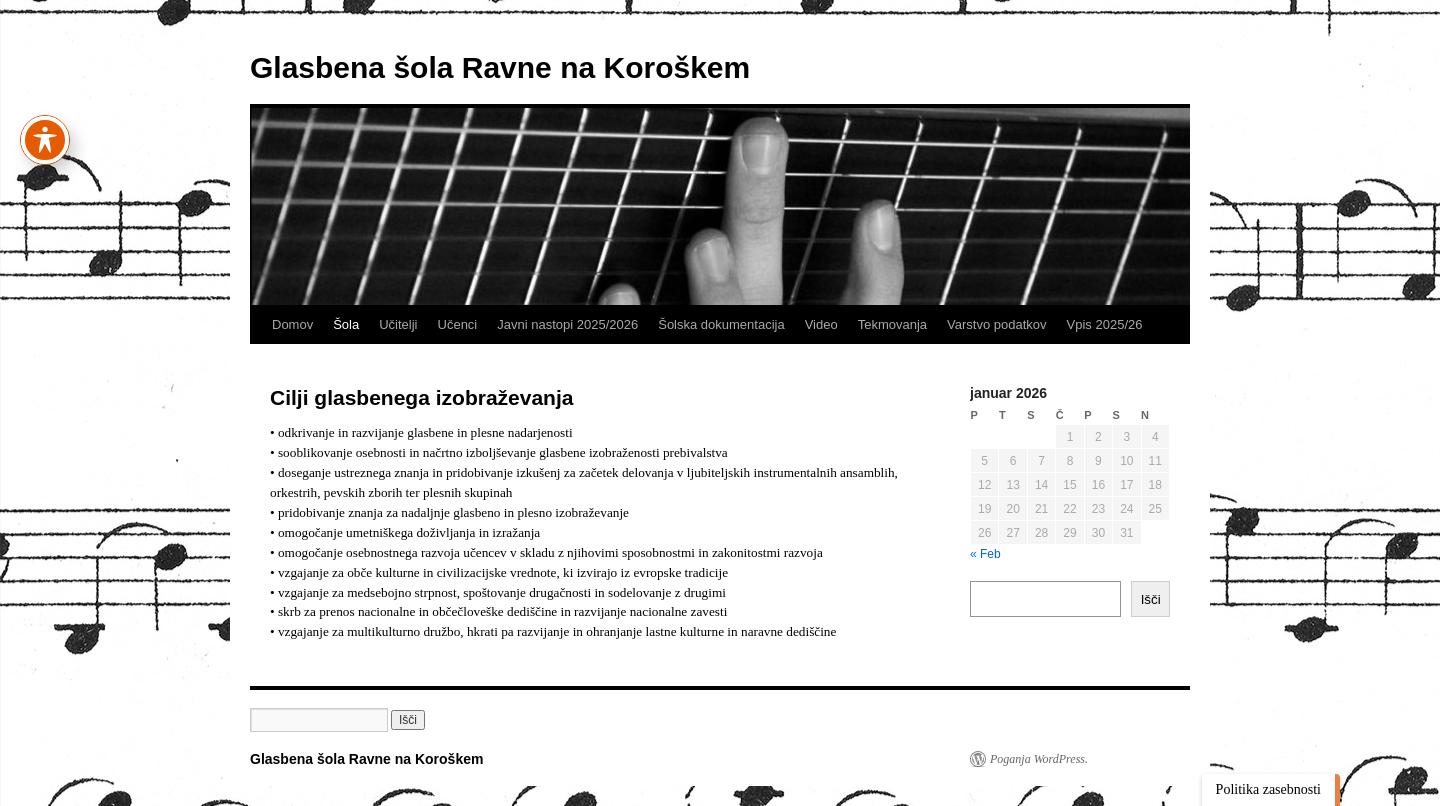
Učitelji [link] (398, 324)
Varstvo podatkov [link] (996, 324)
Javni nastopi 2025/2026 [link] (567, 324)
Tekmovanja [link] (892, 324)
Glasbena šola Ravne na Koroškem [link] (500, 67)
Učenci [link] (458, 324)
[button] (408, 720)
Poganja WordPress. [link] (1039, 759)
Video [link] (821, 324)
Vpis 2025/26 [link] (1105, 324)
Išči (1151, 599)
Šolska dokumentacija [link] (721, 324)
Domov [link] (292, 324)
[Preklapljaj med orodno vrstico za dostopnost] (45, 128)
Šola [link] (346, 324)
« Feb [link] (985, 554)
